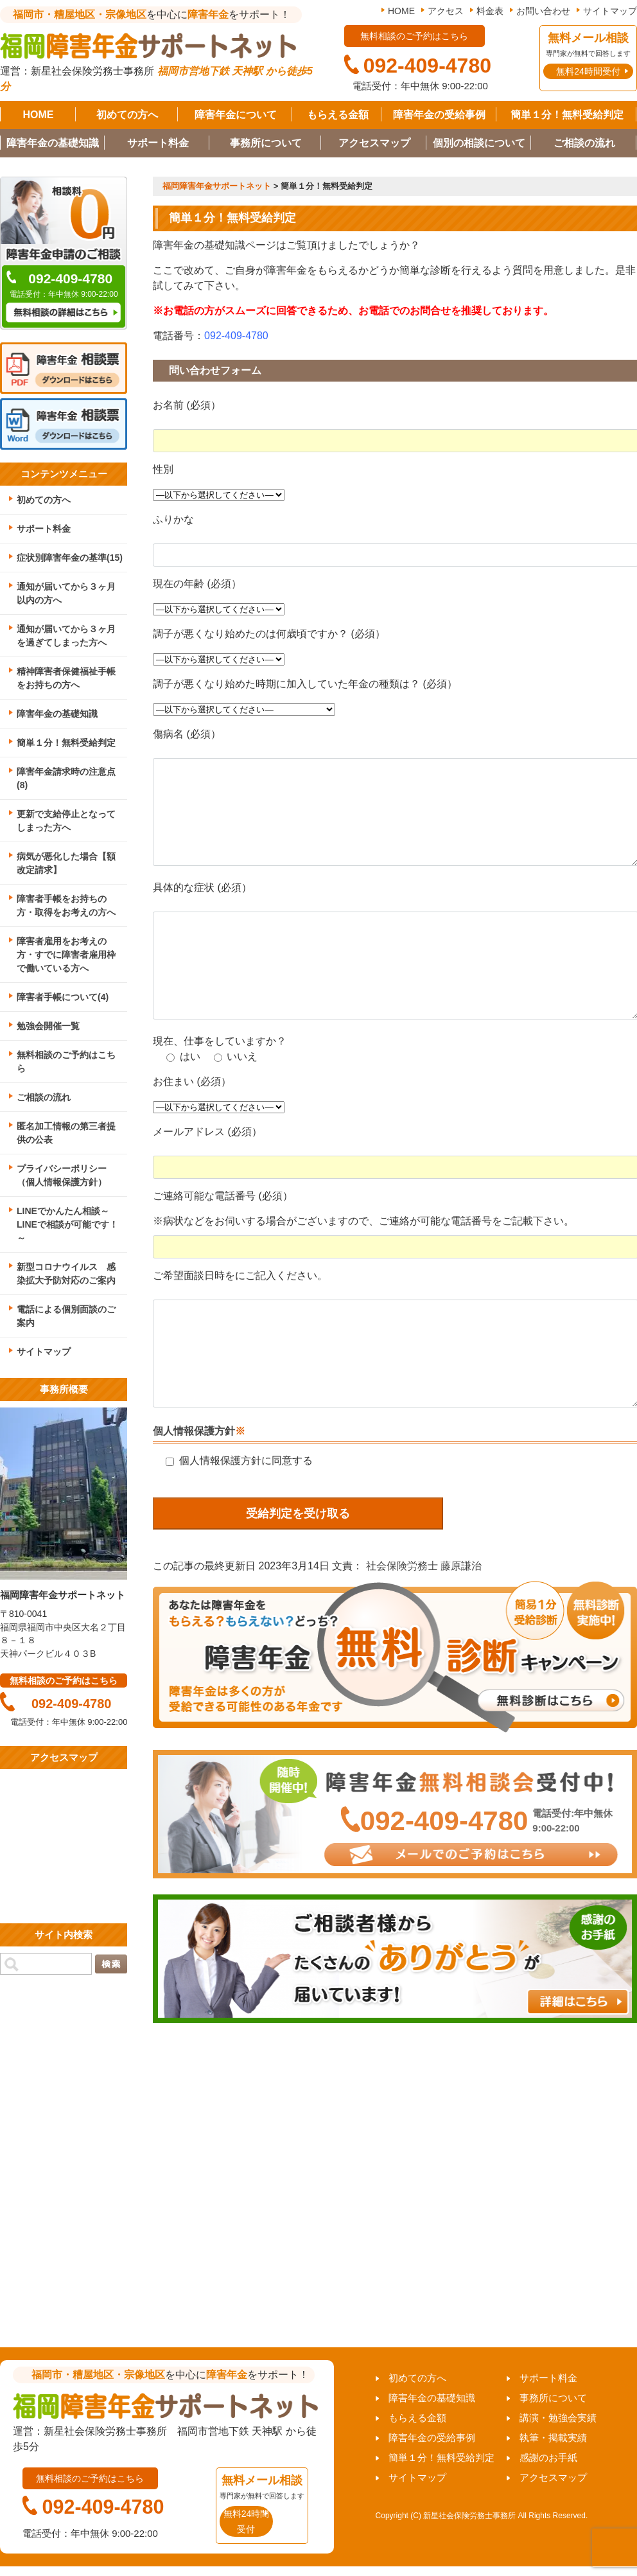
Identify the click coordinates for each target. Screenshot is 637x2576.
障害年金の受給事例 (439, 114)
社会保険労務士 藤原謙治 (424, 1565)
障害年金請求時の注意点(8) (66, 778)
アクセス (446, 11)
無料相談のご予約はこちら (66, 1061)
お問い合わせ (543, 11)
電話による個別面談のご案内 (66, 1316)
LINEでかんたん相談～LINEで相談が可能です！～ (67, 1224)
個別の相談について (479, 142)
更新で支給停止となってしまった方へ (66, 821)
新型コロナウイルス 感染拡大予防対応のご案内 (66, 1273)
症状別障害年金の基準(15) (70, 557)
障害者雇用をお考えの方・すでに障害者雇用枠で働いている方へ (66, 954)
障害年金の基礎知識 (52, 142)
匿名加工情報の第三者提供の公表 (66, 1133)
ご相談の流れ (584, 142)
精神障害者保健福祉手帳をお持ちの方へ (66, 678)
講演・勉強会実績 (558, 2417)
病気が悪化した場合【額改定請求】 (66, 863)
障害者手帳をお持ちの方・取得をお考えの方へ (66, 905)
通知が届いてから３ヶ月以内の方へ (66, 593)
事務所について (266, 142)
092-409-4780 (236, 335)
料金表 (489, 11)
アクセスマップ (374, 142)
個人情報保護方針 (194, 1430)
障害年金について (236, 114)
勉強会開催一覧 (48, 1026)
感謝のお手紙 (548, 2457)
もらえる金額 (338, 114)
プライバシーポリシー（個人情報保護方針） (62, 1175)
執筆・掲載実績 (553, 2437)
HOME (401, 11)
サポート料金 (158, 142)
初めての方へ (127, 114)
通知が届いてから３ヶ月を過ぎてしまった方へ (66, 636)
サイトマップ (610, 11)
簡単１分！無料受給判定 (567, 114)
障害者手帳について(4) (63, 997)
